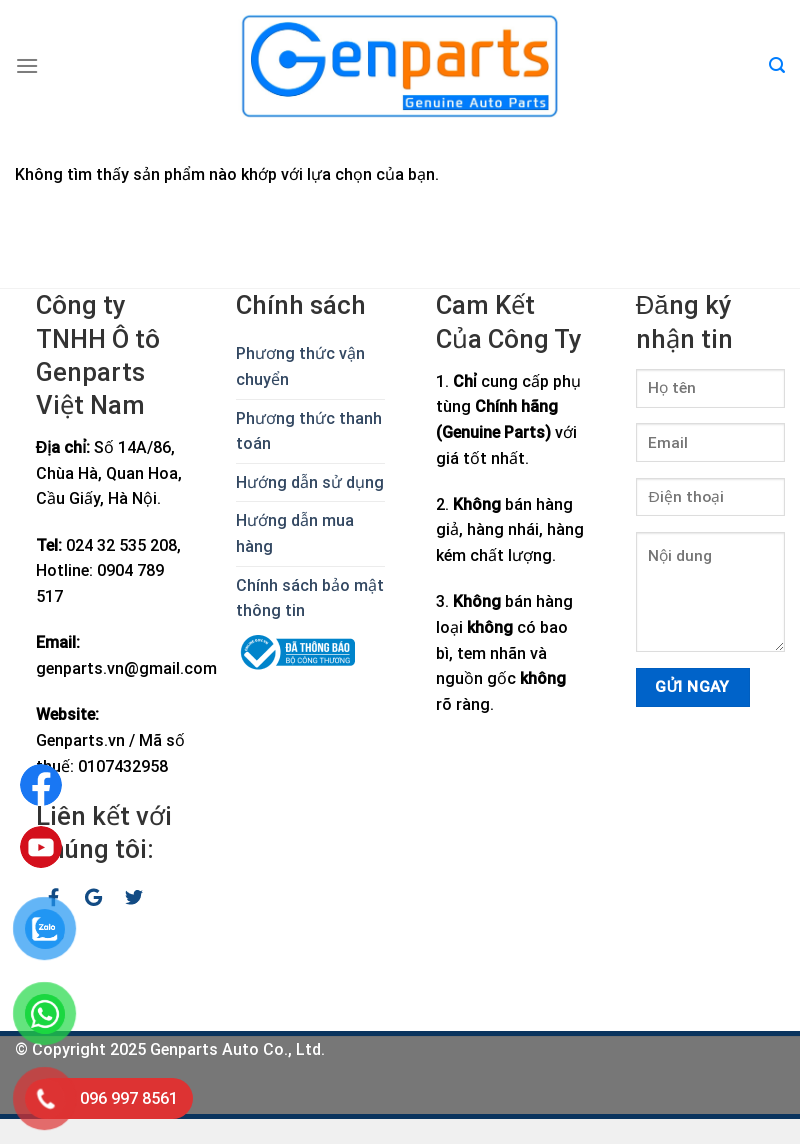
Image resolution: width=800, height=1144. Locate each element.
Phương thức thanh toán (309, 431)
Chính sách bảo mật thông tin (310, 598)
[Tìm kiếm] (777, 65)
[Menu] (27, 65)
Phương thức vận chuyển (300, 366)
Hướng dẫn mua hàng (295, 533)
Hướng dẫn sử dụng (310, 482)
